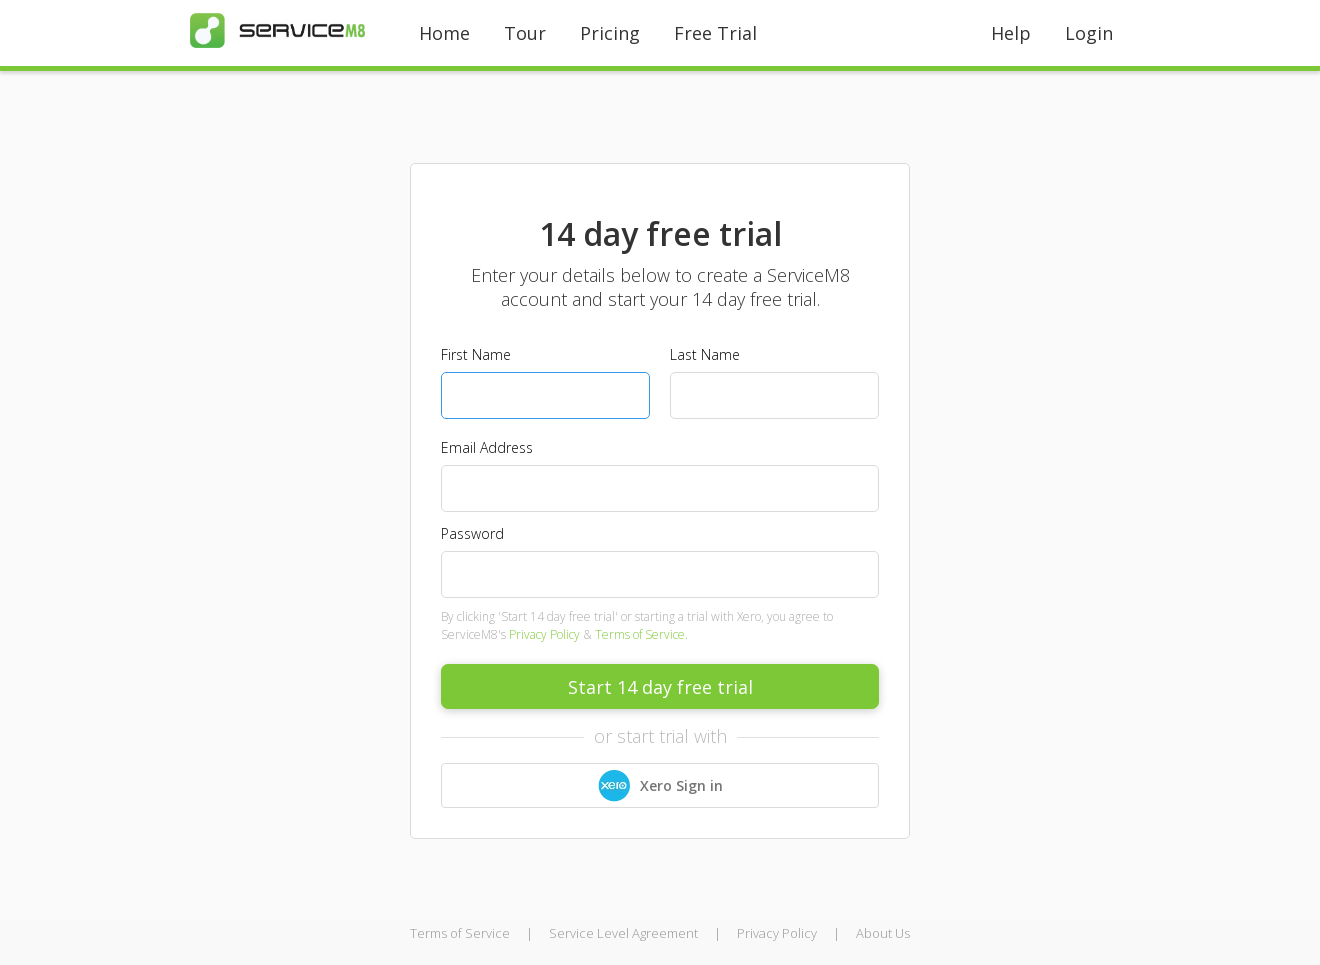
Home (444, 33)
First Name (476, 354)
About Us (883, 933)
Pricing (610, 33)
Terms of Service (460, 933)
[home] (277, 30)
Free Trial (715, 33)
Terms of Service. (641, 634)
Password (472, 533)
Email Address (487, 447)
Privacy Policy (544, 634)
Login (1089, 33)
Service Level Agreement (623, 933)
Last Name (705, 354)
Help (1011, 33)
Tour (525, 33)
